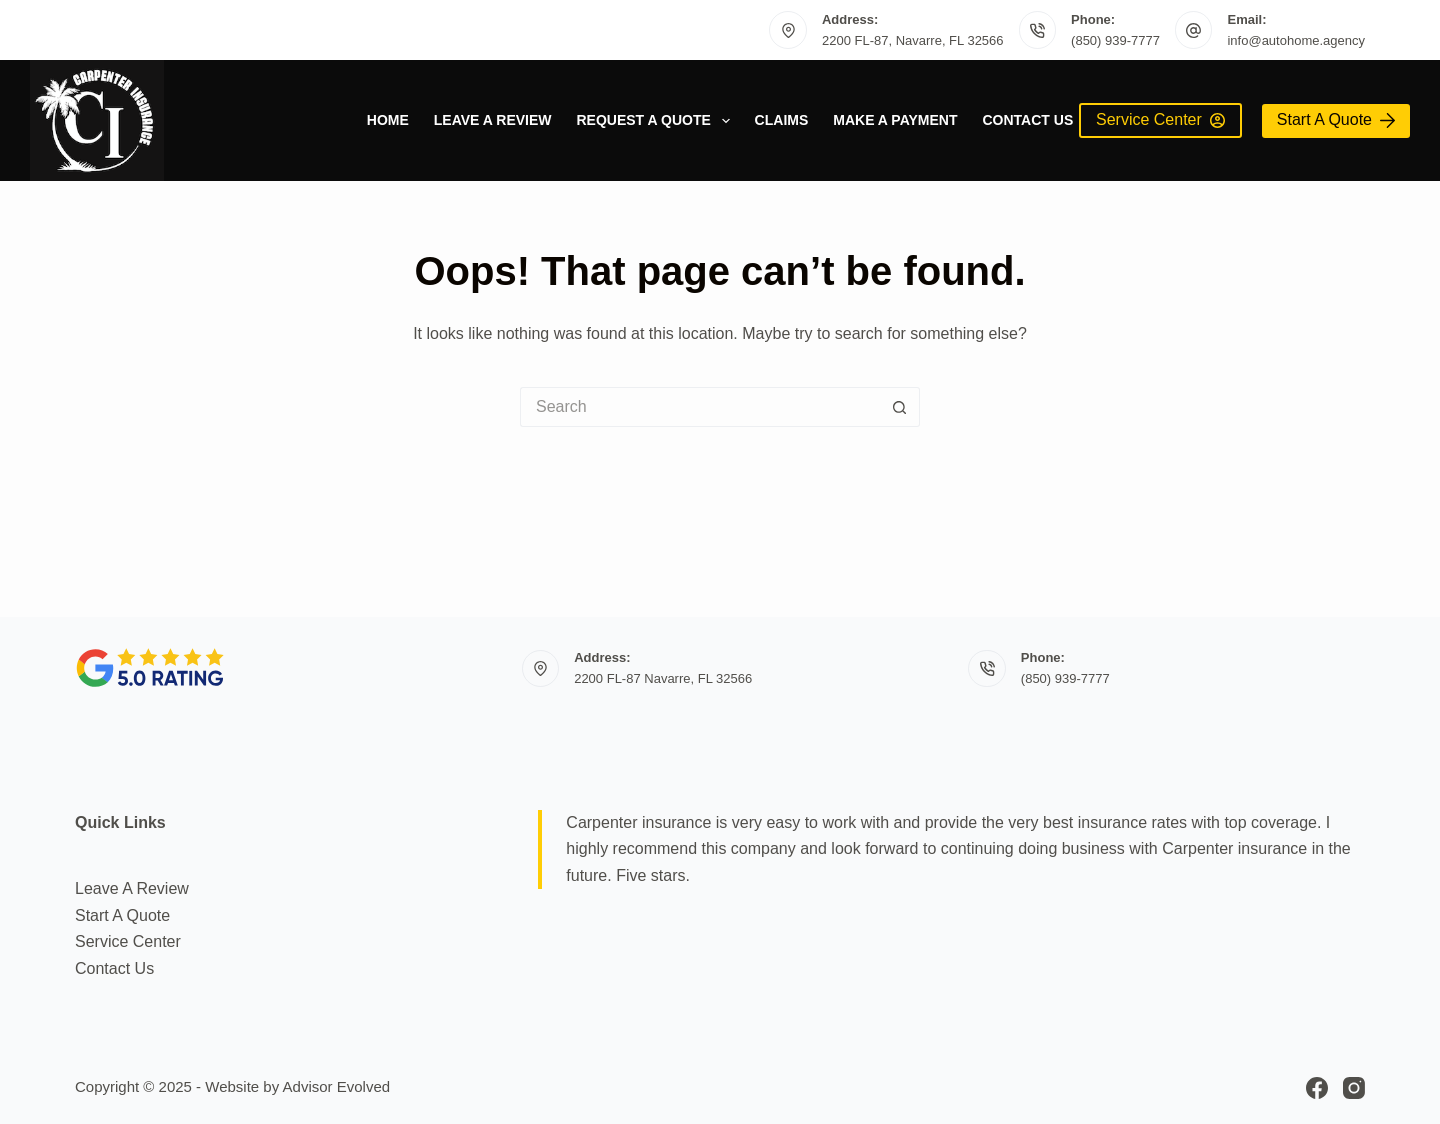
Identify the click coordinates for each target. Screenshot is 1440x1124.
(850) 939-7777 (1115, 40)
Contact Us (1027, 120)
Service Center (1160, 119)
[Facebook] (1317, 1088)
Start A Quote (1336, 119)
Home (388, 120)
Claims (782, 120)
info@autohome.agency (1296, 40)
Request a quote (657, 121)
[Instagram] (1354, 1088)
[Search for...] (700, 407)
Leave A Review (493, 120)
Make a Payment (895, 120)
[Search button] (900, 407)
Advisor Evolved (337, 1086)
